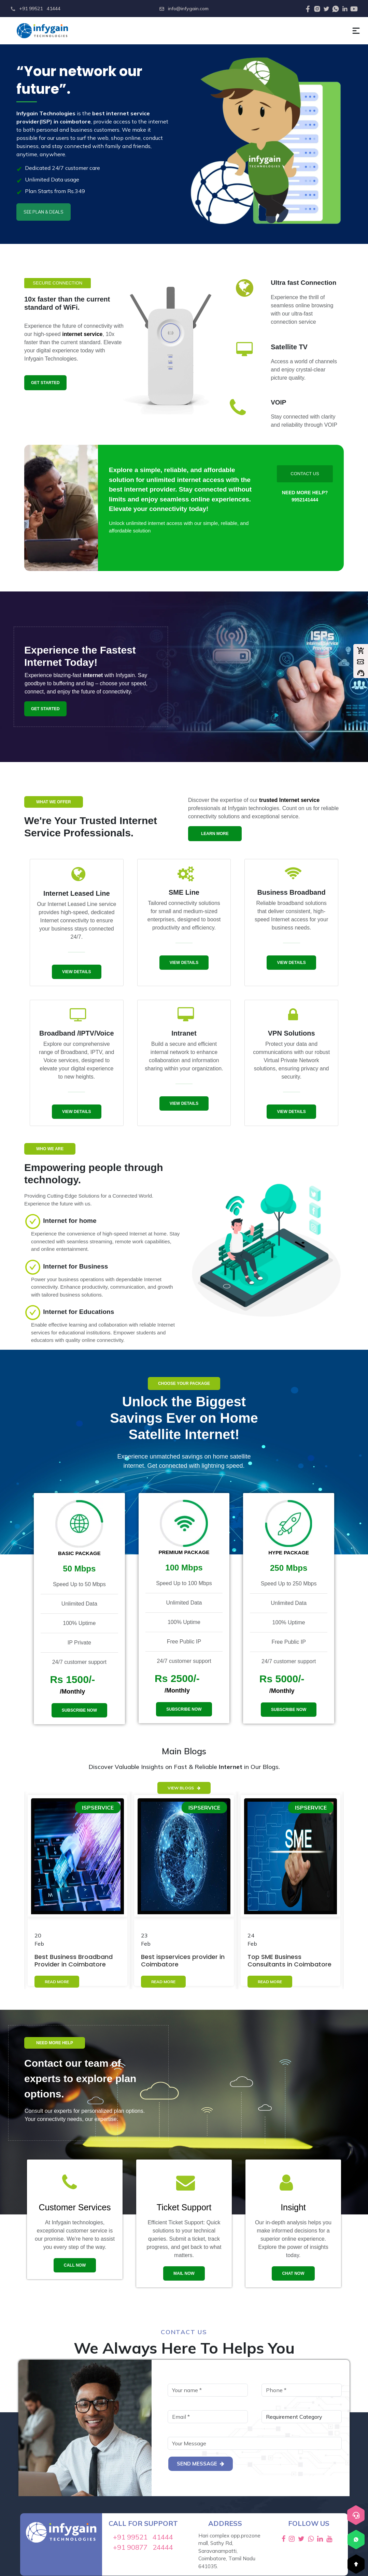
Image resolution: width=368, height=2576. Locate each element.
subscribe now (79, 1710)
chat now (293, 2273)
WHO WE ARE (49, 1148)
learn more (215, 833)
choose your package (184, 1383)
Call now (75, 2265)
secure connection (57, 283)
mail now (184, 2273)
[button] (356, 31)
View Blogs (184, 1787)
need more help (54, 2042)
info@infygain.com (184, 9)
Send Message (200, 2463)
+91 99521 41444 (35, 9)
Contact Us (305, 473)
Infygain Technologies (45, 113)
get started (45, 382)
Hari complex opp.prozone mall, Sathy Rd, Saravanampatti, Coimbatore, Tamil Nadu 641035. (229, 2551)
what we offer (53, 802)
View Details (76, 971)
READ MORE (57, 1981)
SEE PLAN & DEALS (43, 212)
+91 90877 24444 (143, 2547)
